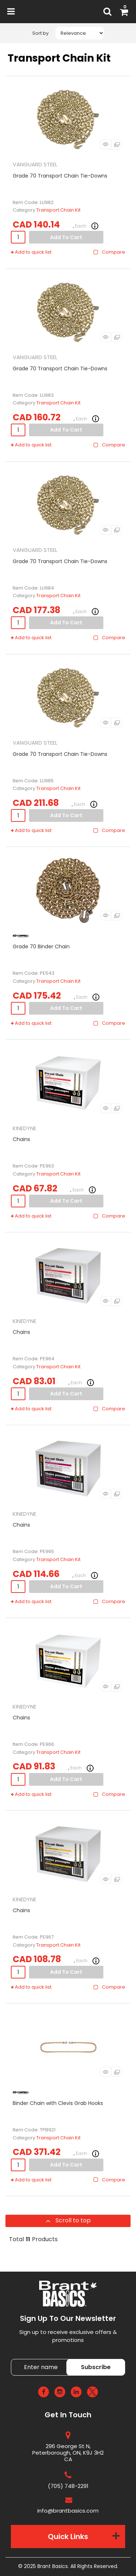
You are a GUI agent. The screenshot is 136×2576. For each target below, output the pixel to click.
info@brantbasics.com (68, 2510)
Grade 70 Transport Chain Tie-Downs (60, 175)
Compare (109, 252)
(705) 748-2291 (68, 2486)
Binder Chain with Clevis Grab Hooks (58, 2103)
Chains (21, 1139)
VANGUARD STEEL (35, 164)
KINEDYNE (24, 1128)
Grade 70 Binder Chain (41, 946)
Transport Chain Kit (58, 210)
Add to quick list (31, 252)
